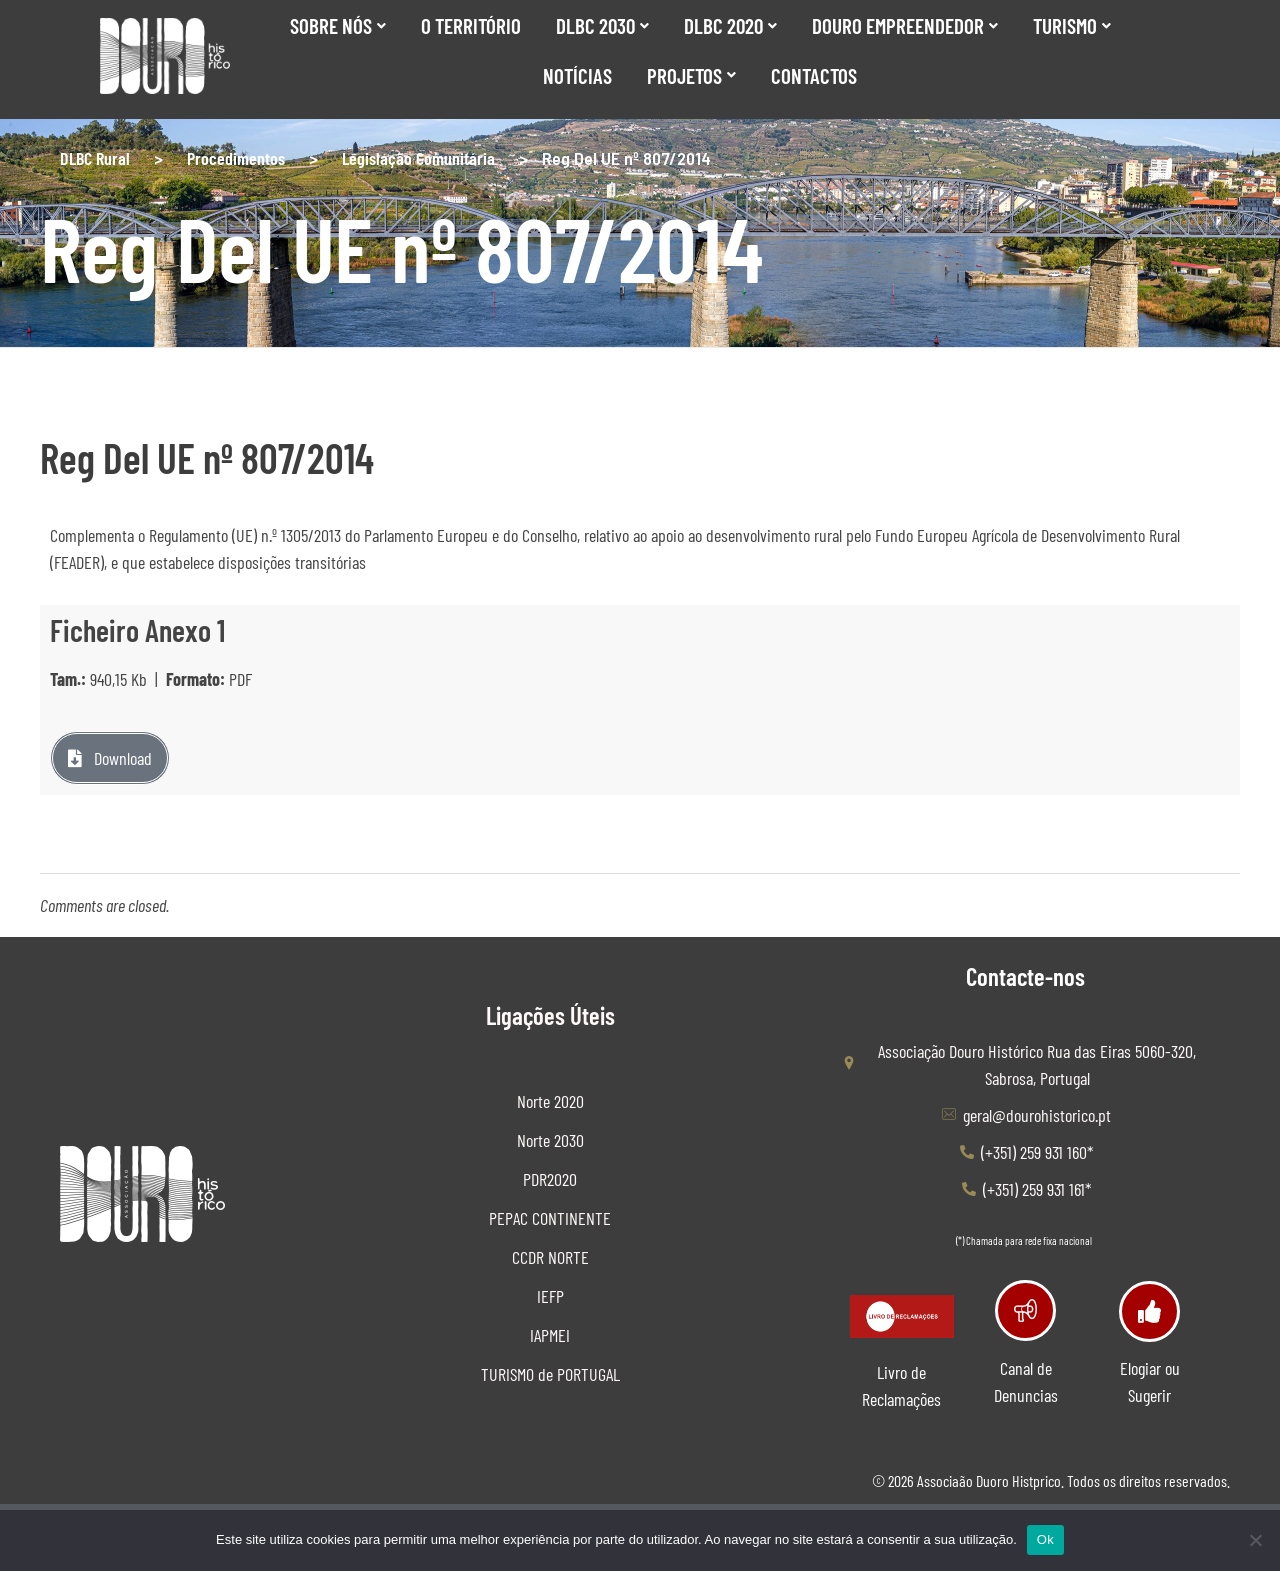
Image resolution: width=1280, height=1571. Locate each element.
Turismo (1072, 25)
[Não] (1255, 1540)
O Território (471, 25)
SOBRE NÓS (338, 25)
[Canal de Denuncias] (1025, 1310)
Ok (1045, 1539)
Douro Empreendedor (905, 25)
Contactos (814, 75)
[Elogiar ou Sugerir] (1149, 1311)
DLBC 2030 (602, 25)
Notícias (577, 75)
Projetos (691, 75)
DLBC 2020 (730, 25)
